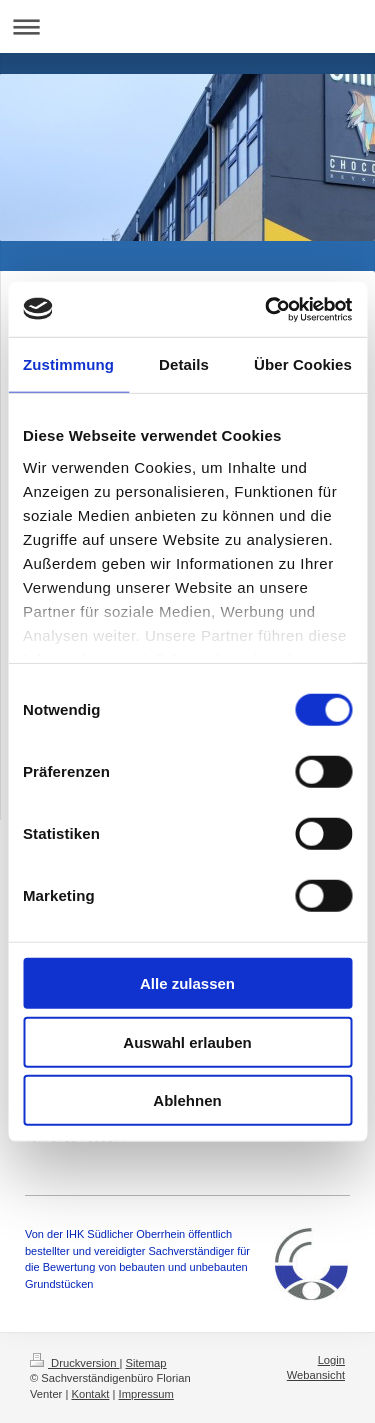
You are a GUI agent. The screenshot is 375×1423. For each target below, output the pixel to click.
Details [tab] (184, 364)
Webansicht (316, 1375)
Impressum (146, 1394)
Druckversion (75, 1363)
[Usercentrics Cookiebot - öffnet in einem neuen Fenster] (267, 309)
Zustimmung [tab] (68, 364)
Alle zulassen (187, 983)
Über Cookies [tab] (303, 364)
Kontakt (90, 1394)
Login (331, 1360)
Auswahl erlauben (187, 1041)
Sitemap (146, 1363)
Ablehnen (187, 1100)
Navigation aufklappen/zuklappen (187, 26)
